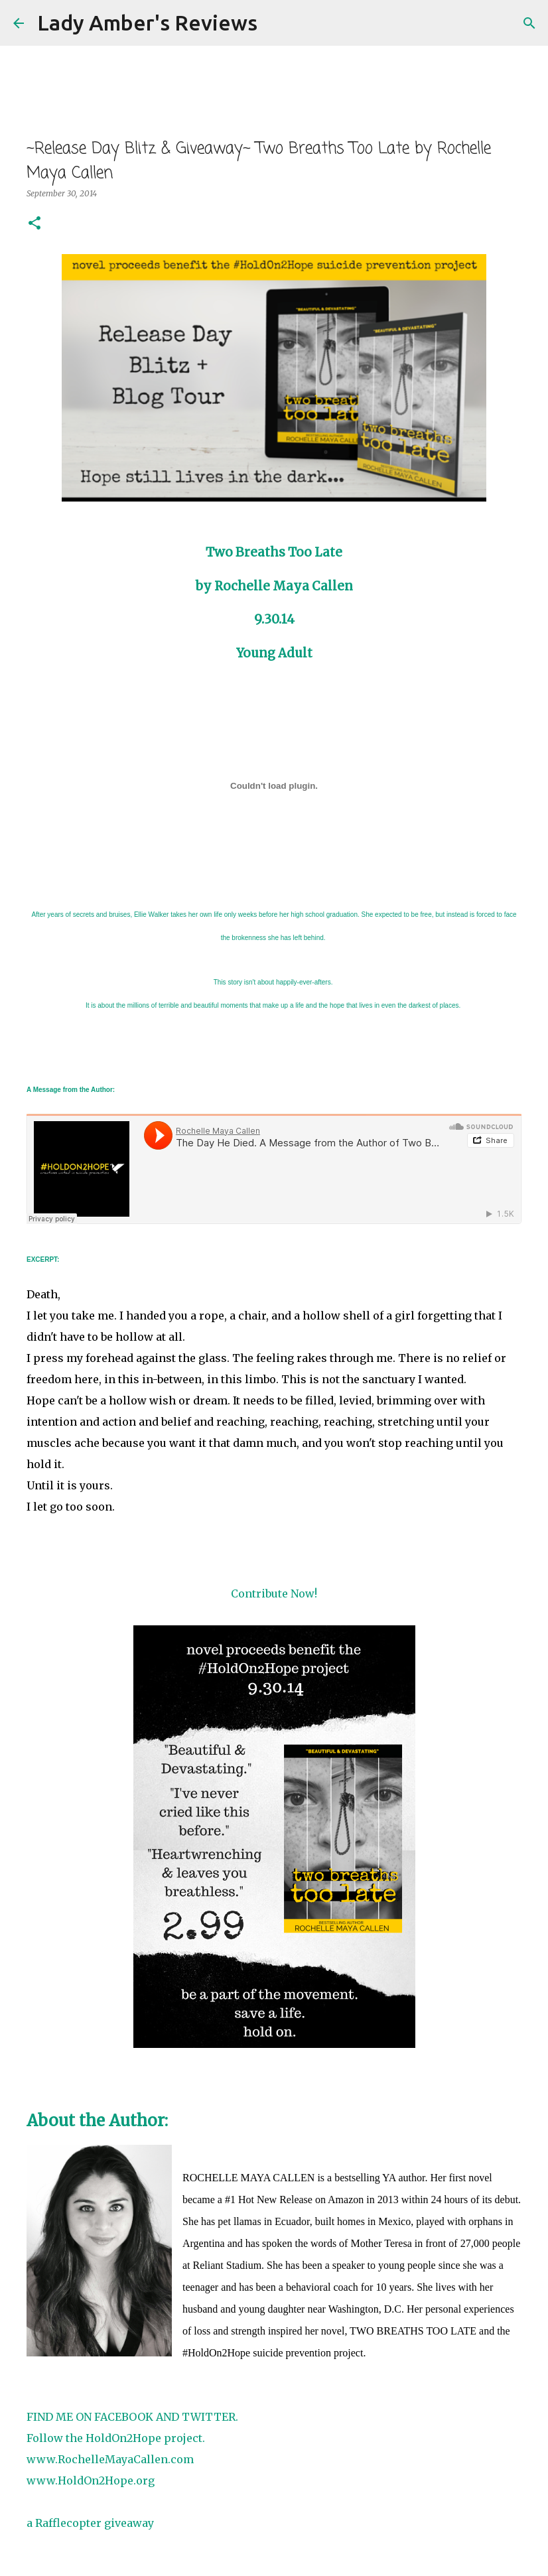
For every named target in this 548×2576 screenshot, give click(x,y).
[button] (34, 224)
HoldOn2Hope (123, 2438)
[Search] (276, 23)
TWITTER (207, 2416)
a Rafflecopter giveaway (90, 2523)
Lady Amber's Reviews (147, 22)
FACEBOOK (123, 2416)
